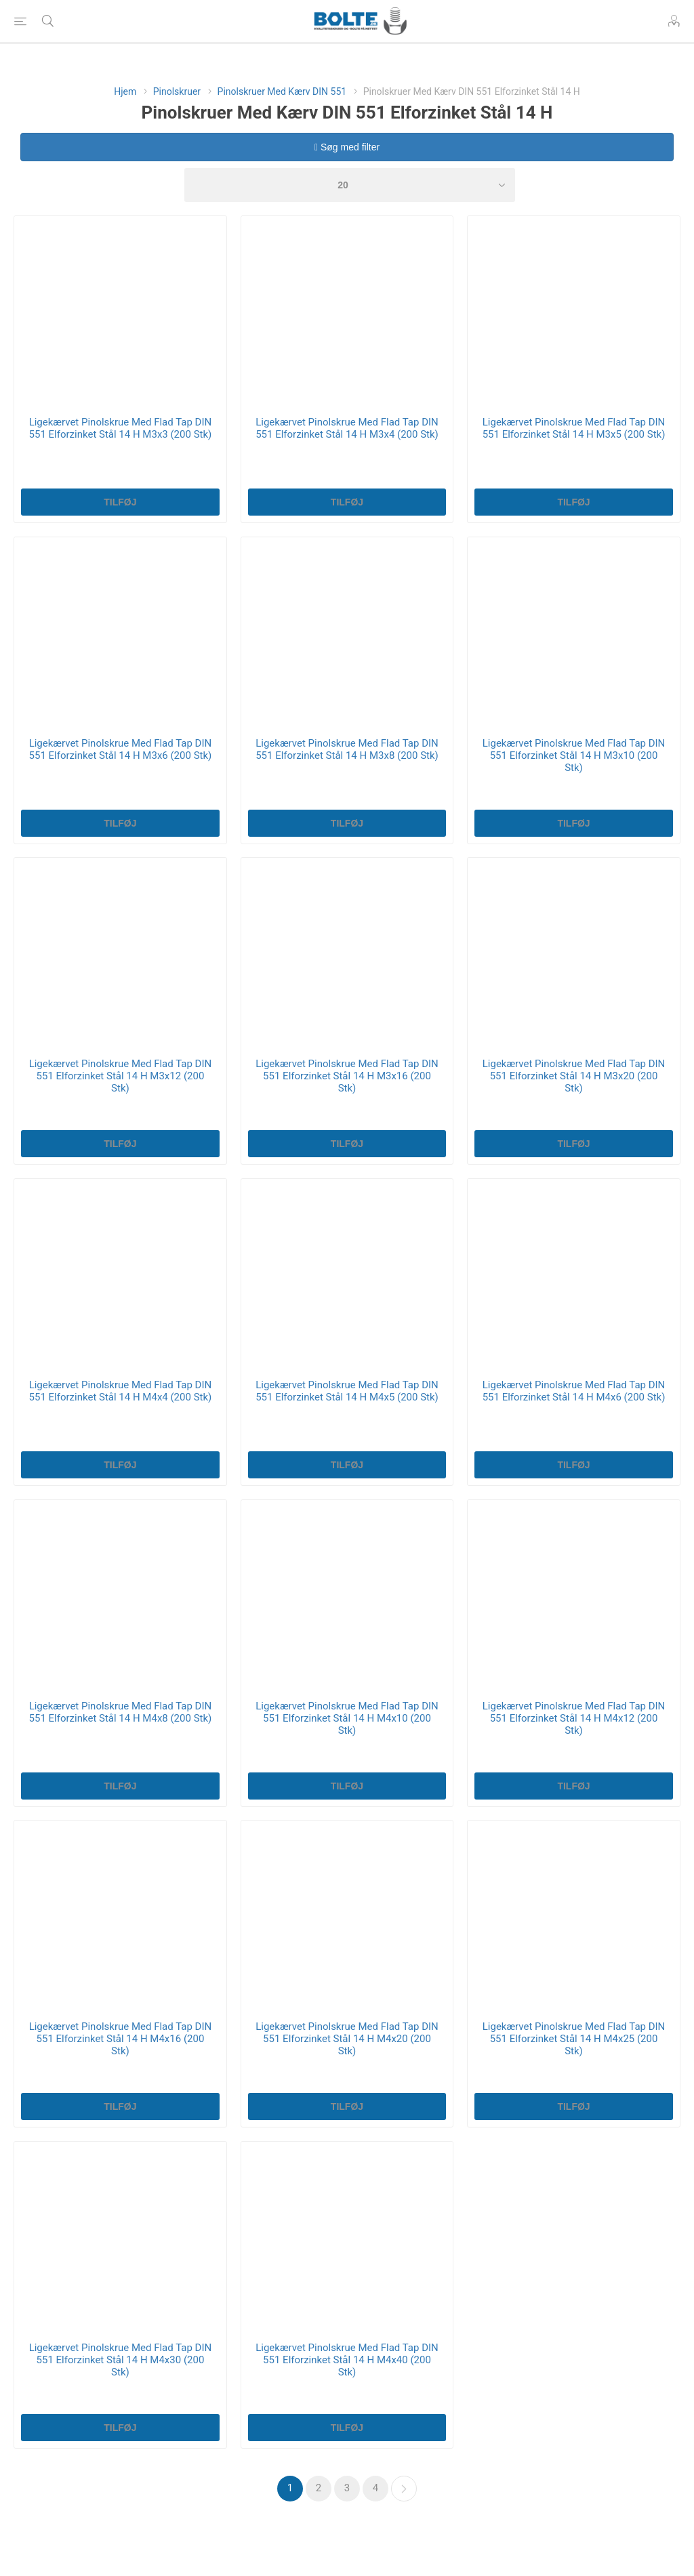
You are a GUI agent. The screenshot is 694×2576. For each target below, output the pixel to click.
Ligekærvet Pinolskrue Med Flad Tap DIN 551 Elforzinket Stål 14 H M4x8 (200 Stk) (120, 1712)
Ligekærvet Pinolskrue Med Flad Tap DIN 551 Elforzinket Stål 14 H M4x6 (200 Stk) (574, 1391)
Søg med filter (347, 147)
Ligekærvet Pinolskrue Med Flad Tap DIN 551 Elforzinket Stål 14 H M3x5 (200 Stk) (574, 428)
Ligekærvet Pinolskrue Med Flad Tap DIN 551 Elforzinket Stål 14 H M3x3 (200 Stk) (120, 428)
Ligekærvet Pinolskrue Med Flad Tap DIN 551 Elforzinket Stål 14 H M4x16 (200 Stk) (120, 2038)
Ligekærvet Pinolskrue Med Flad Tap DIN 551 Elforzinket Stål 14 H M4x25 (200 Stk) (574, 2038)
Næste (404, 2488)
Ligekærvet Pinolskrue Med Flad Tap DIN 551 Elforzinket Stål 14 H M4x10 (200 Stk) (347, 1718)
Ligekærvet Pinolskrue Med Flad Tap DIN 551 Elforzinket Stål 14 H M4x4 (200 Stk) (120, 1391)
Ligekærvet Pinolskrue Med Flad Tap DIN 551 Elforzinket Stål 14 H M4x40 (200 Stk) (347, 2360)
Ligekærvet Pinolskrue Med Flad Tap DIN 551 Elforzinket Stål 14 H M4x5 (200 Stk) (347, 1391)
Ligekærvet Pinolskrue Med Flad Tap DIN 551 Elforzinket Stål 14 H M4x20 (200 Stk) (347, 2038)
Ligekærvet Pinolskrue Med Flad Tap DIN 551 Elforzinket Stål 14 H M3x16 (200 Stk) (347, 1076)
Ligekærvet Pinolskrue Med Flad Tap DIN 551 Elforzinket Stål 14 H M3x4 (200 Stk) (347, 428)
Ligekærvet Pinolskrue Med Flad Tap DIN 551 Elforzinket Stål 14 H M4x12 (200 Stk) (574, 1718)
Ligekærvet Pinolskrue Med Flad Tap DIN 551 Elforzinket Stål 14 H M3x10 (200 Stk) (574, 755)
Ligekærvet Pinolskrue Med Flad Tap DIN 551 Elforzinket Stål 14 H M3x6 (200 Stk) (120, 749)
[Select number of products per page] (349, 185)
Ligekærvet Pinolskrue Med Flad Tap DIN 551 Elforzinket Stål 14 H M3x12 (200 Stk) (120, 1076)
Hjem (125, 91)
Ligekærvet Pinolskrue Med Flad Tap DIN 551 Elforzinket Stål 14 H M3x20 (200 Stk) (574, 1076)
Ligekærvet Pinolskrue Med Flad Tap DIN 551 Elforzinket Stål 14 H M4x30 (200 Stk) (120, 2360)
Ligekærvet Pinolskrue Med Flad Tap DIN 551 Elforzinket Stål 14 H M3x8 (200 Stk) (347, 749)
